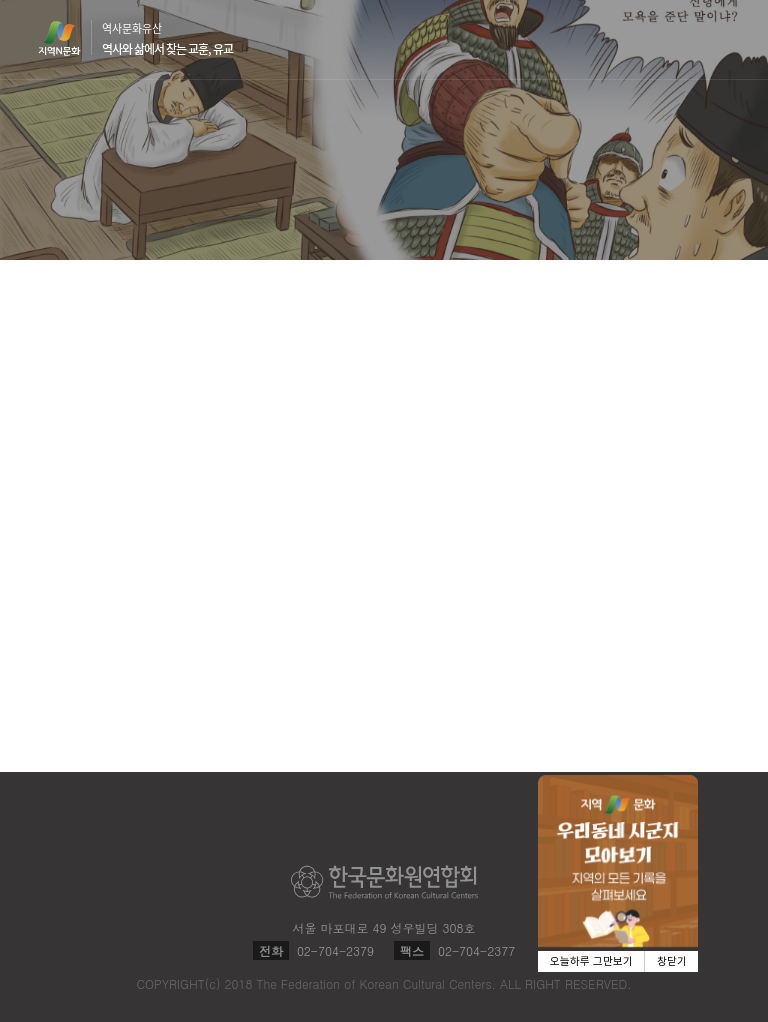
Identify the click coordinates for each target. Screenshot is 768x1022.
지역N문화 (70, 38)
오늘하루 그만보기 (591, 961)
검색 (680, 40)
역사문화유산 (167, 39)
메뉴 (718, 38)
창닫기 (672, 961)
